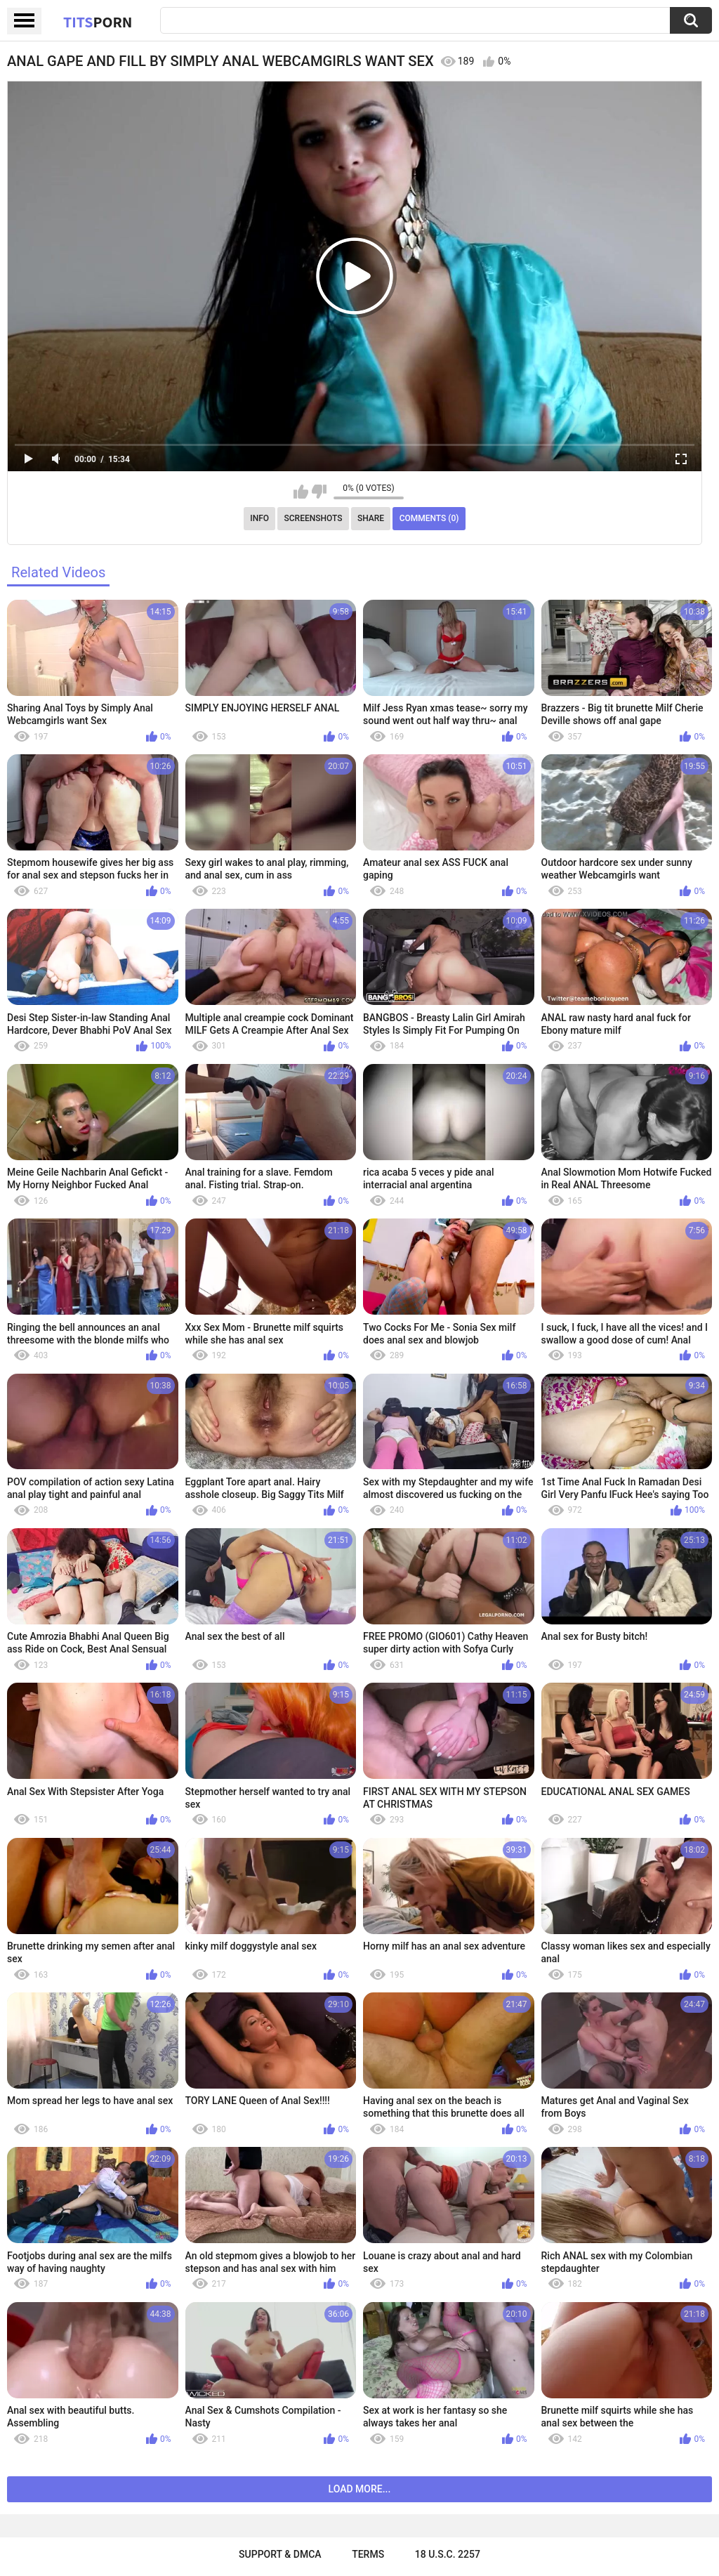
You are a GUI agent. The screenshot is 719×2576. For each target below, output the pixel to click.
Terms (368, 2554)
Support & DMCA (280, 2554)
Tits (97, 22)
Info (259, 518)
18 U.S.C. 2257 (447, 2554)
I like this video (300, 492)
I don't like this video (319, 492)
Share (370, 518)
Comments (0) (429, 518)
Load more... (360, 2489)
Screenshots (313, 518)
